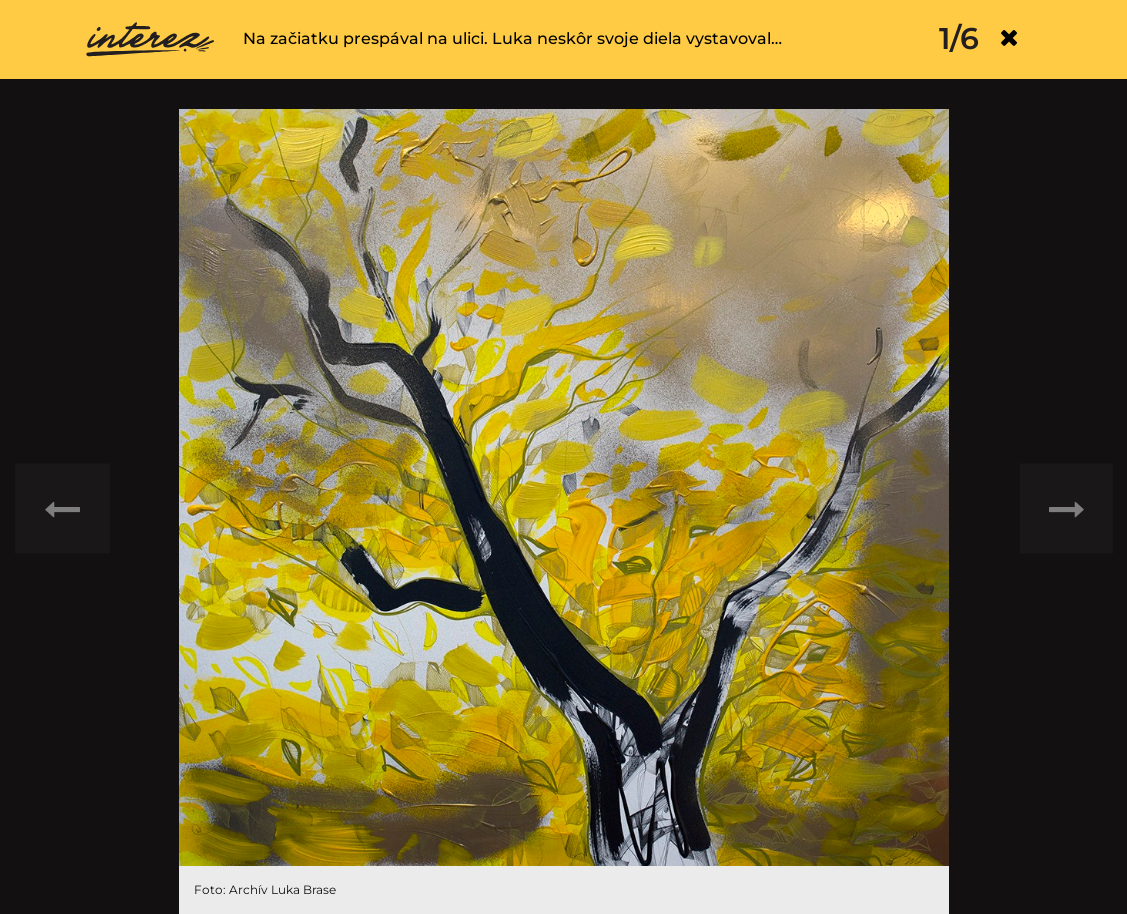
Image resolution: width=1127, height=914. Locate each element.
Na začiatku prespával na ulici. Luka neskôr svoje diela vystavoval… (512, 38)
